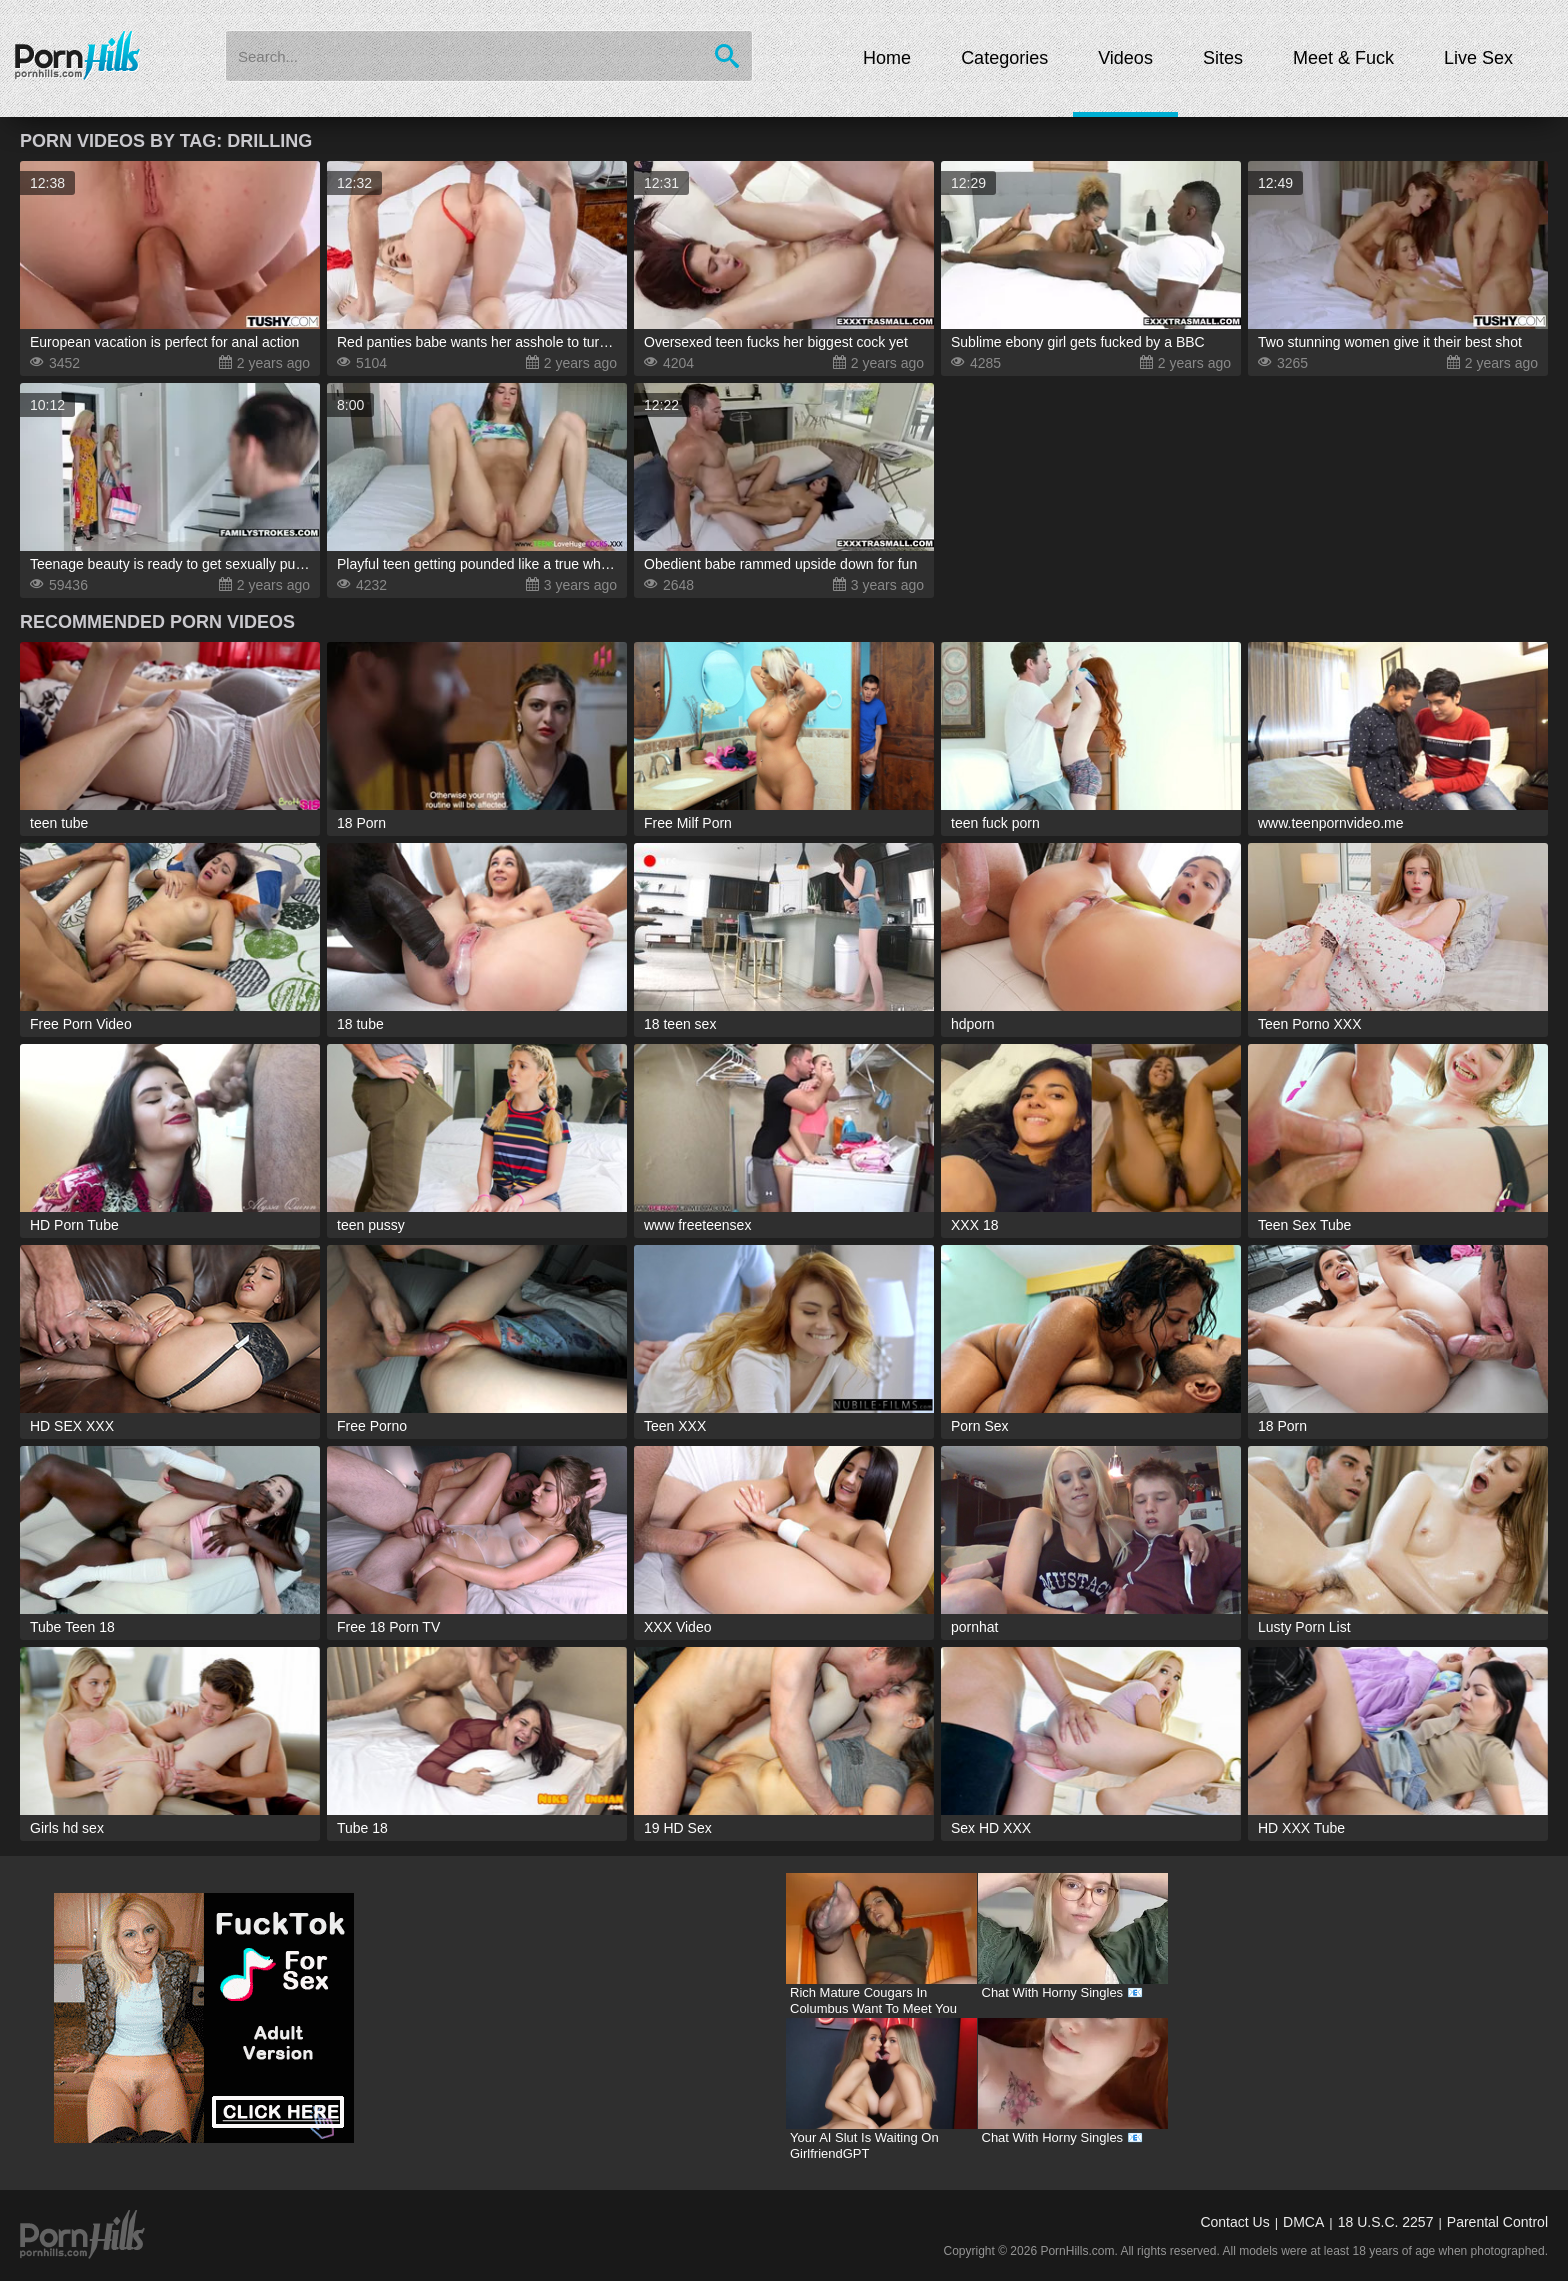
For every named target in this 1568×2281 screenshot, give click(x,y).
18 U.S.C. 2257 (1386, 2222)
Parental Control (1497, 2222)
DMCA (1303, 2222)
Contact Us (1234, 2222)
